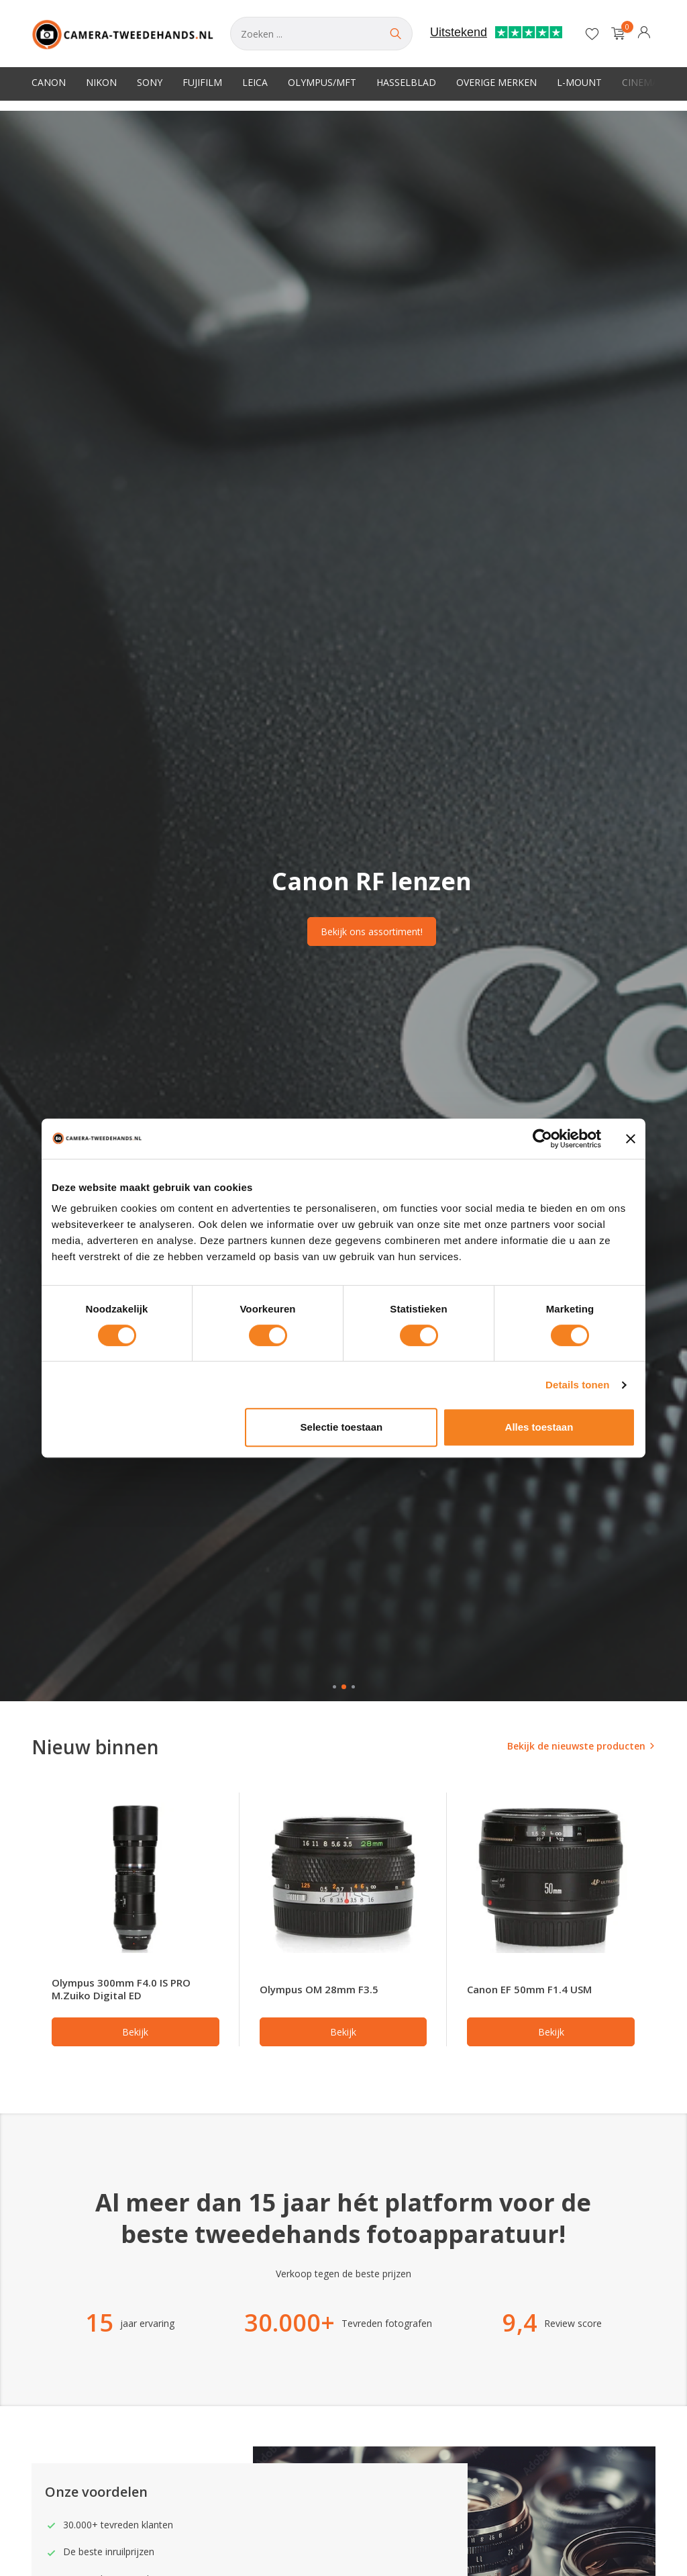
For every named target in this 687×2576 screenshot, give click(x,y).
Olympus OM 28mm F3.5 (319, 1989)
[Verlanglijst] (592, 33)
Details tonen (577, 1384)
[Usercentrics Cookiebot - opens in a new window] (542, 1139)
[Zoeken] (321, 33)
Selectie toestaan (342, 1427)
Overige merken (496, 82)
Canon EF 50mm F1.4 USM (529, 1989)
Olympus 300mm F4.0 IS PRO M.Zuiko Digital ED (121, 1989)
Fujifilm (202, 82)
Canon (49, 82)
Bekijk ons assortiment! (372, 931)
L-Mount (579, 82)
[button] (334, 1686)
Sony (149, 82)
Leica (255, 82)
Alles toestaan (539, 1427)
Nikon (101, 82)
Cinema (640, 82)
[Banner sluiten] (630, 1138)
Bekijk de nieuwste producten (576, 1745)
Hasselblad (406, 82)
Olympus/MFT (322, 82)
